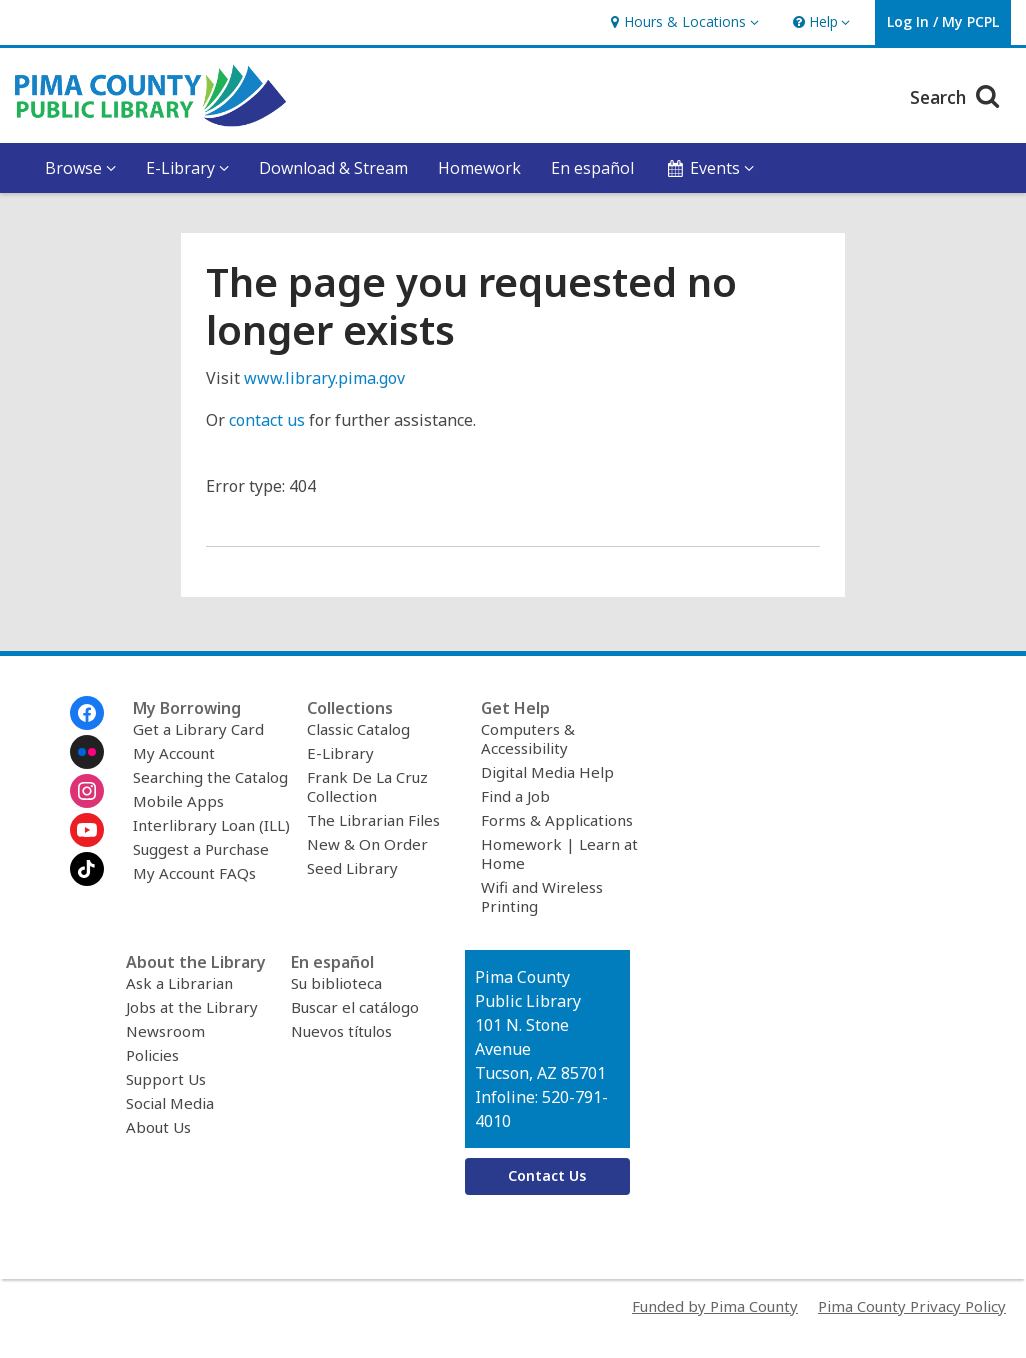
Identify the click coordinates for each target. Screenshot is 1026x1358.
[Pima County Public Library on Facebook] (87, 713)
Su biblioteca (336, 983)
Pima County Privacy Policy (912, 1306)
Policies (152, 1055)
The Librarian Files (373, 820)
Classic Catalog (358, 729)
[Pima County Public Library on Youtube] (87, 830)
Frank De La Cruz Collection (367, 786)
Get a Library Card (198, 729)
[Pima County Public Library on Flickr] (87, 752)
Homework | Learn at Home (559, 853)
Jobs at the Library (192, 1007)
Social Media (170, 1103)
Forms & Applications (557, 820)
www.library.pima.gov (324, 378)
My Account (174, 753)
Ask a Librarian (179, 983)
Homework (479, 168)
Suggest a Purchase (201, 849)
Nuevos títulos (341, 1031)
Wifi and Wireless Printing (542, 896)
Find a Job (515, 796)
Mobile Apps (178, 801)
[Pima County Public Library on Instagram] (87, 791)
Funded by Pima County (715, 1306)
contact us (267, 420)
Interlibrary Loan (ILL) (211, 825)
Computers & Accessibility (528, 738)
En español (592, 168)
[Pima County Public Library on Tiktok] (87, 869)
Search (957, 94)
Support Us (166, 1079)
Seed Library (352, 868)
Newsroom (165, 1031)
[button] (682, 22)
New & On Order (367, 844)
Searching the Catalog (210, 777)
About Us (158, 1127)
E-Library (340, 753)
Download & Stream (333, 168)
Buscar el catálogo (355, 1007)
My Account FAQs (194, 873)
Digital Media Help (547, 772)
